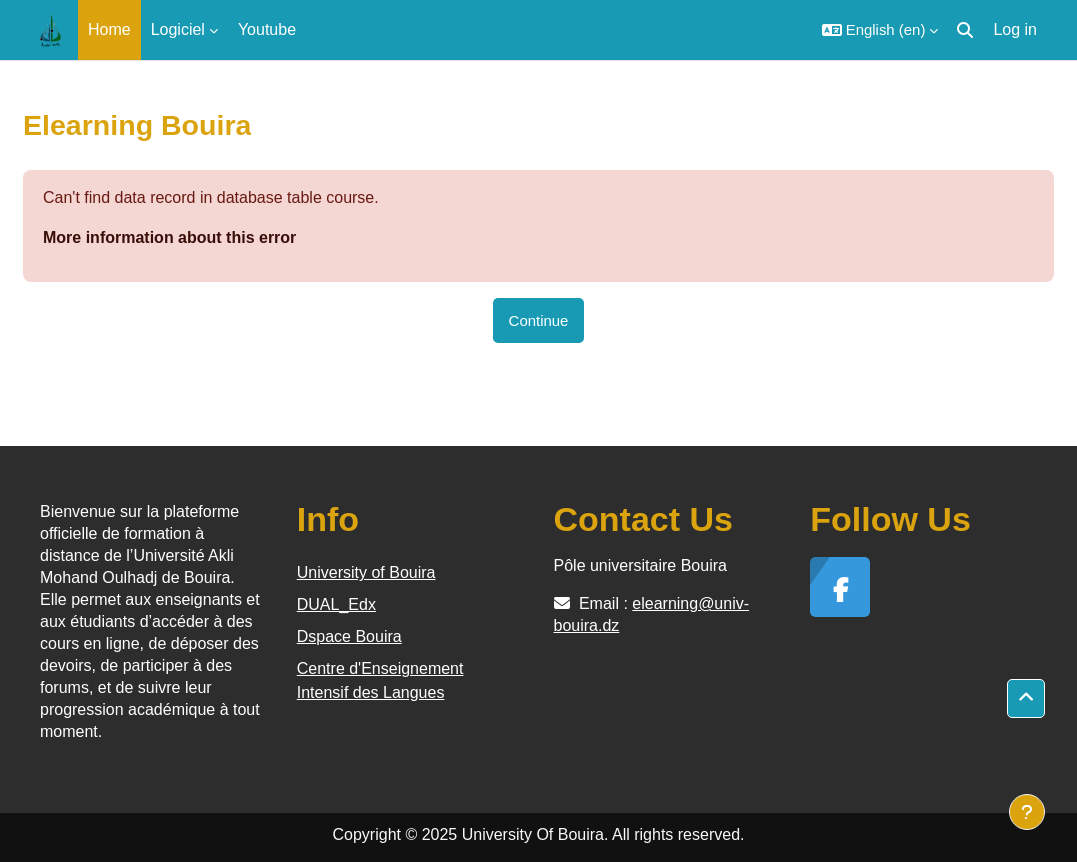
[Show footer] (1027, 812)
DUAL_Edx (336, 604)
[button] (880, 30)
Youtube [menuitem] (267, 29)
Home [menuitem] (109, 29)
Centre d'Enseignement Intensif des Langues (380, 680)
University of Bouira (366, 572)
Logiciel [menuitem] (178, 29)
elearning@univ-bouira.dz (652, 614)
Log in (1015, 29)
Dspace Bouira (349, 636)
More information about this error (169, 237)
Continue (539, 320)
